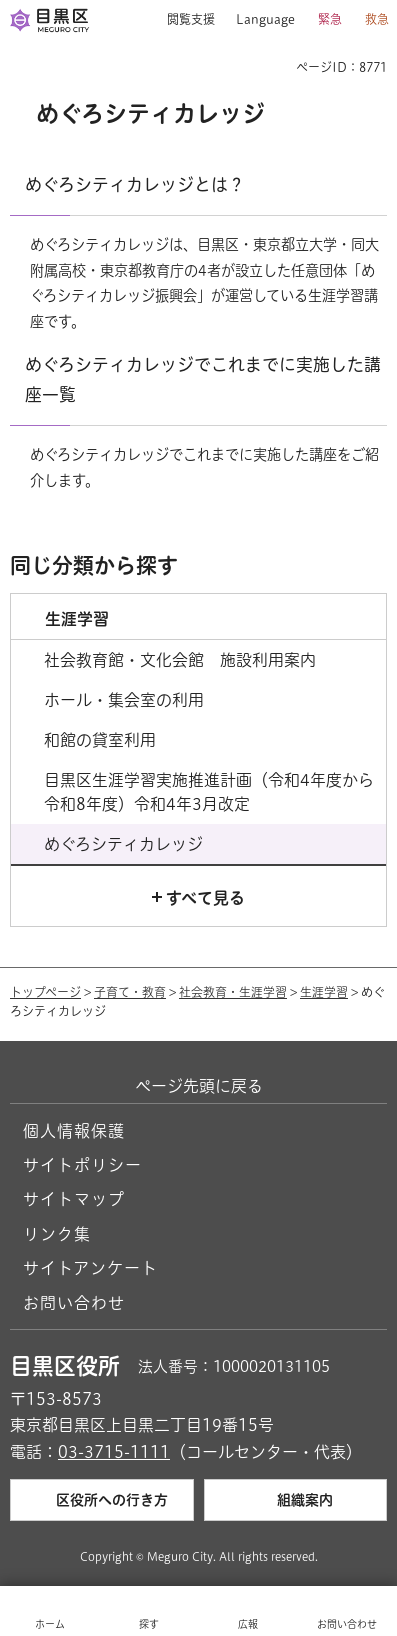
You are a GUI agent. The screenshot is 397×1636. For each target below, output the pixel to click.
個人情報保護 (74, 1131)
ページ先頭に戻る (199, 1086)
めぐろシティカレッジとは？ (135, 184)
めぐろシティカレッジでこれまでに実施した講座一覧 (203, 379)
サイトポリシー (82, 1165)
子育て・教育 (130, 992)
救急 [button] (377, 19)
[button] (183, 20)
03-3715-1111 (114, 1452)
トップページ (45, 992)
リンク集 (57, 1234)
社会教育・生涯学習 (233, 992)
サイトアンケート (90, 1268)
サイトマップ (74, 1199)
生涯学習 (324, 992)
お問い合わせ (74, 1303)
